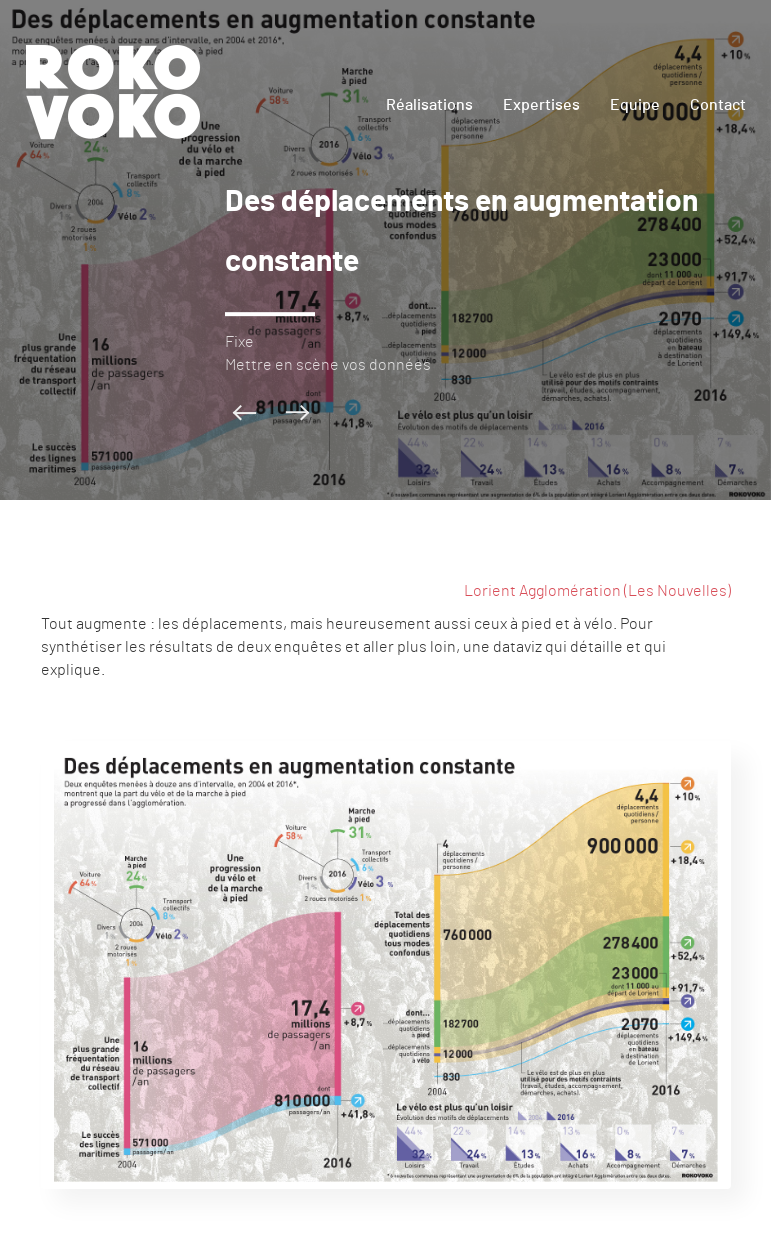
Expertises (541, 105)
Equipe (635, 105)
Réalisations (429, 105)
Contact (718, 105)
